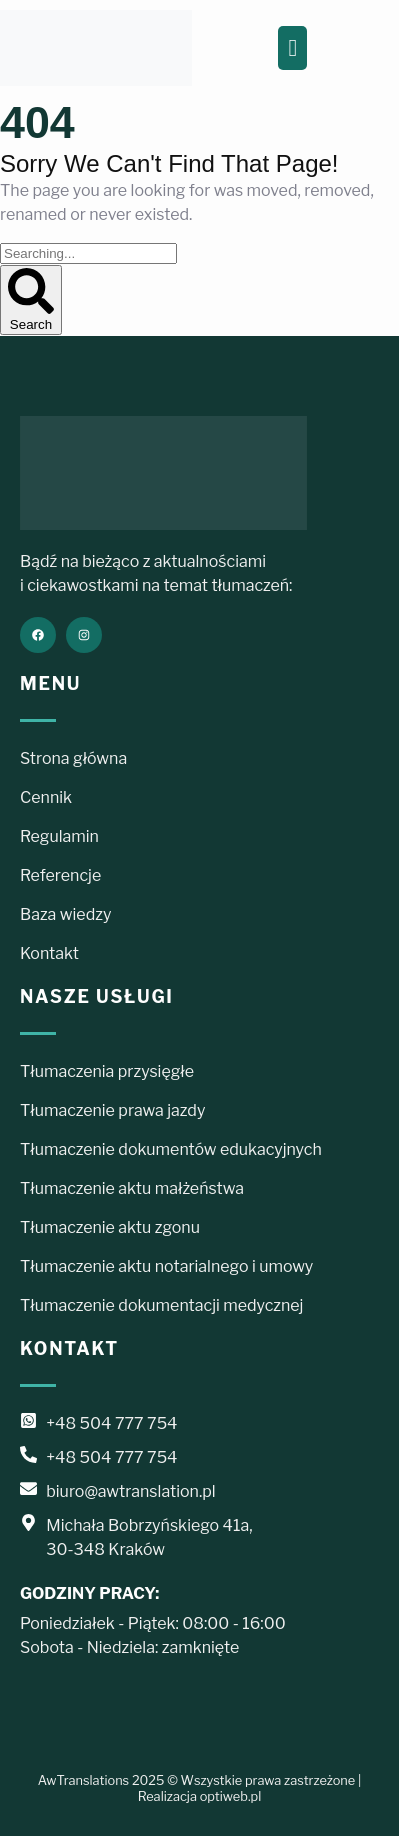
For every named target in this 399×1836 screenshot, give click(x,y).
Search (31, 300)
